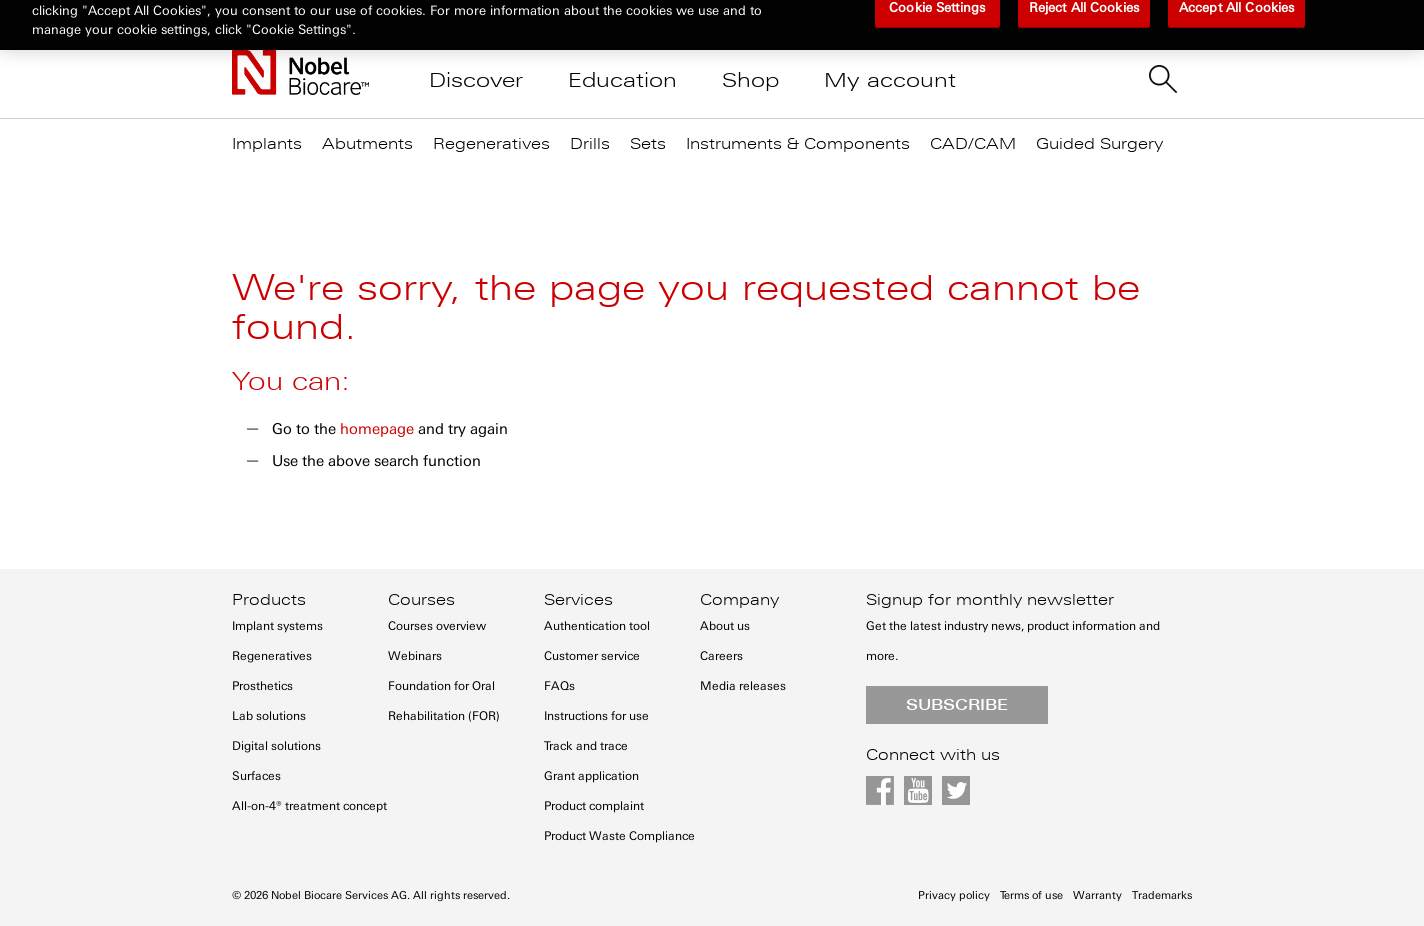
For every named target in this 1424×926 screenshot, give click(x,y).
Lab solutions (269, 716)
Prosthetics (262, 686)
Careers (721, 656)
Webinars (415, 656)
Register (987, 20)
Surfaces (256, 776)
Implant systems (277, 626)
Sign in (889, 20)
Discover (476, 80)
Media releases (743, 686)
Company (739, 600)
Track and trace (586, 746)
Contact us (783, 20)
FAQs (559, 686)
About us (725, 626)
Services (578, 600)
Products (269, 600)
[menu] (712, 152)
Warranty (1097, 895)
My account (890, 80)
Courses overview (437, 626)
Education (622, 80)
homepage (377, 429)
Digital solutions (276, 746)
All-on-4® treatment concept (309, 806)
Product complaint (594, 806)
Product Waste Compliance (619, 836)
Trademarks (1162, 895)
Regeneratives (272, 656)
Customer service (592, 656)
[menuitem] (277, 139)
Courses (421, 600)
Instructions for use (596, 716)
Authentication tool (597, 626)
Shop (750, 80)
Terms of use (1031, 895)
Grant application (591, 776)
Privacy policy (954, 895)
